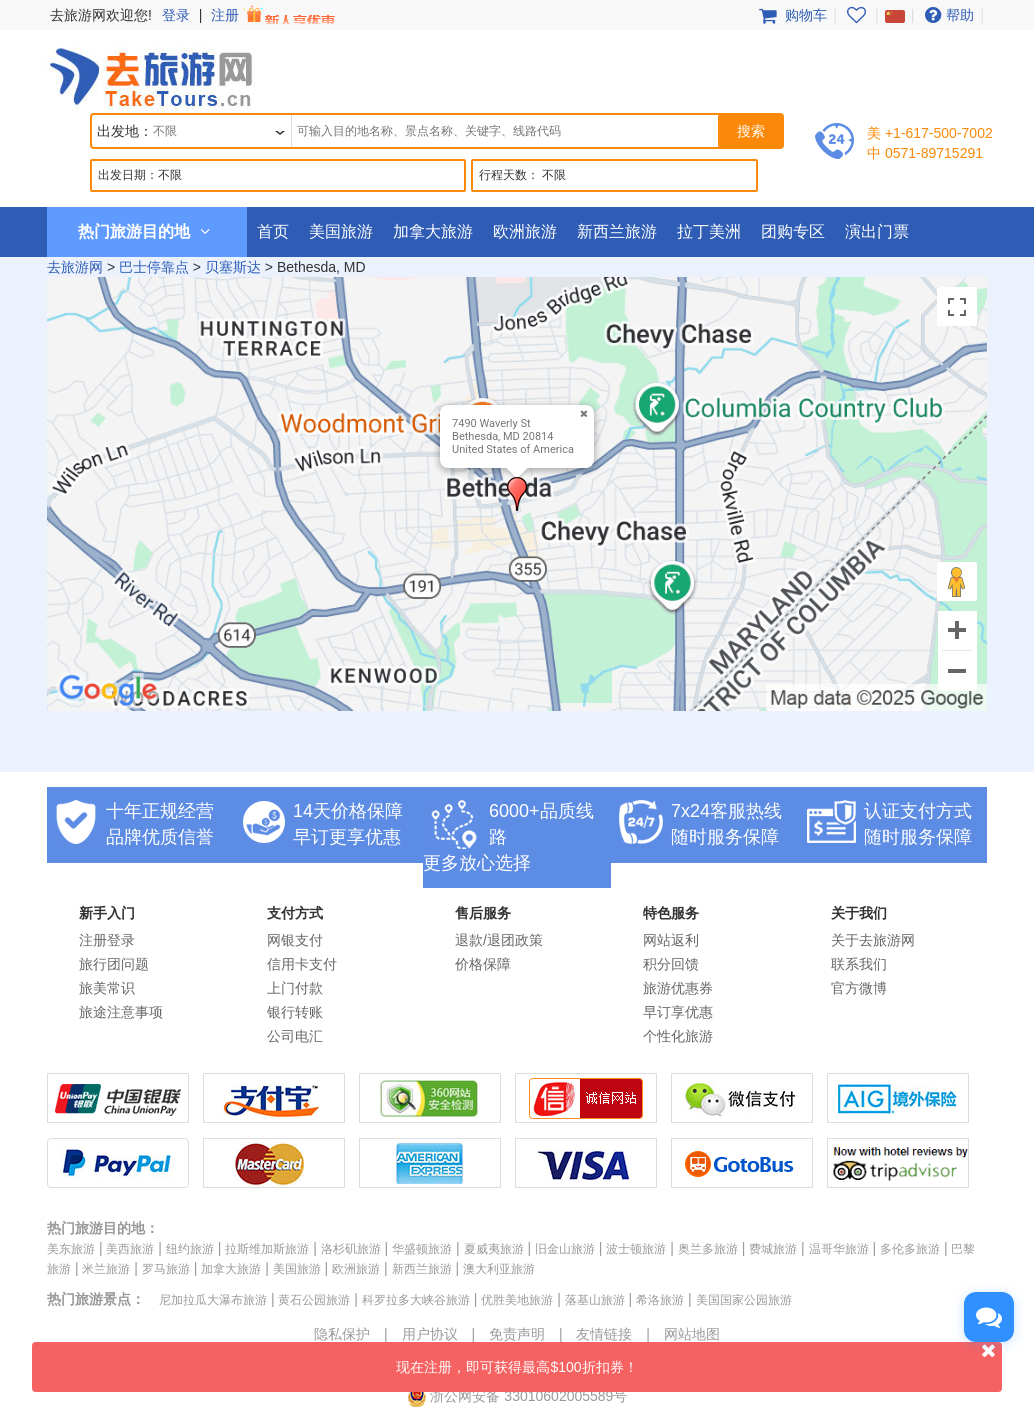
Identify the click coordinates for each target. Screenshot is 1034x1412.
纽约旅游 (190, 1249)
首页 (273, 231)
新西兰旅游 (617, 231)
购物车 (791, 15)
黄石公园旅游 (314, 1300)
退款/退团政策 (499, 940)
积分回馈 (671, 964)
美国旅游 (341, 231)
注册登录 (107, 940)
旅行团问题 (114, 964)
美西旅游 (130, 1249)
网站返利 (671, 940)
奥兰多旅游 (708, 1249)
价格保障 (483, 964)
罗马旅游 (166, 1269)
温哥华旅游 (839, 1249)
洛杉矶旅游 (351, 1249)
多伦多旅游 (910, 1249)
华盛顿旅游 (422, 1249)
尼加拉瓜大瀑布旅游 (213, 1300)
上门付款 (295, 988)
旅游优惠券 (678, 988)
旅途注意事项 (121, 1012)
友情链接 (604, 1334)
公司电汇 (295, 1036)
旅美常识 (107, 988)
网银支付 (295, 940)
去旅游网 (75, 267)
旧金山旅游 (565, 1249)
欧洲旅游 (525, 231)
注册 (275, 15)
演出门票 (877, 231)
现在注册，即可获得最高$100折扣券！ (699, 1358)
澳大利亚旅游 (499, 1269)
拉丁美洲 (709, 231)
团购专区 (793, 231)
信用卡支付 (302, 964)
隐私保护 (342, 1334)
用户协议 (430, 1334)
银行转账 (295, 1012)
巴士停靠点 (154, 267)
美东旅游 (71, 1249)
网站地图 (692, 1334)
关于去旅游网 (873, 940)
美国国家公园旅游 (744, 1300)
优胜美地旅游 (517, 1300)
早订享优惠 (678, 1012)
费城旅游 (773, 1249)
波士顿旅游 (636, 1249)
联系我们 (859, 964)
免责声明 (517, 1334)
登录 (176, 15)
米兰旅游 (106, 1269)
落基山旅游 (595, 1300)
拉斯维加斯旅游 (267, 1249)
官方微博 (859, 988)
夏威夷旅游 (494, 1249)
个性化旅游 (678, 1036)
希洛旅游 (660, 1300)
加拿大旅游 (433, 231)
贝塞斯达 (233, 267)
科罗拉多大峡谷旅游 (416, 1300)
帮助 (947, 15)
